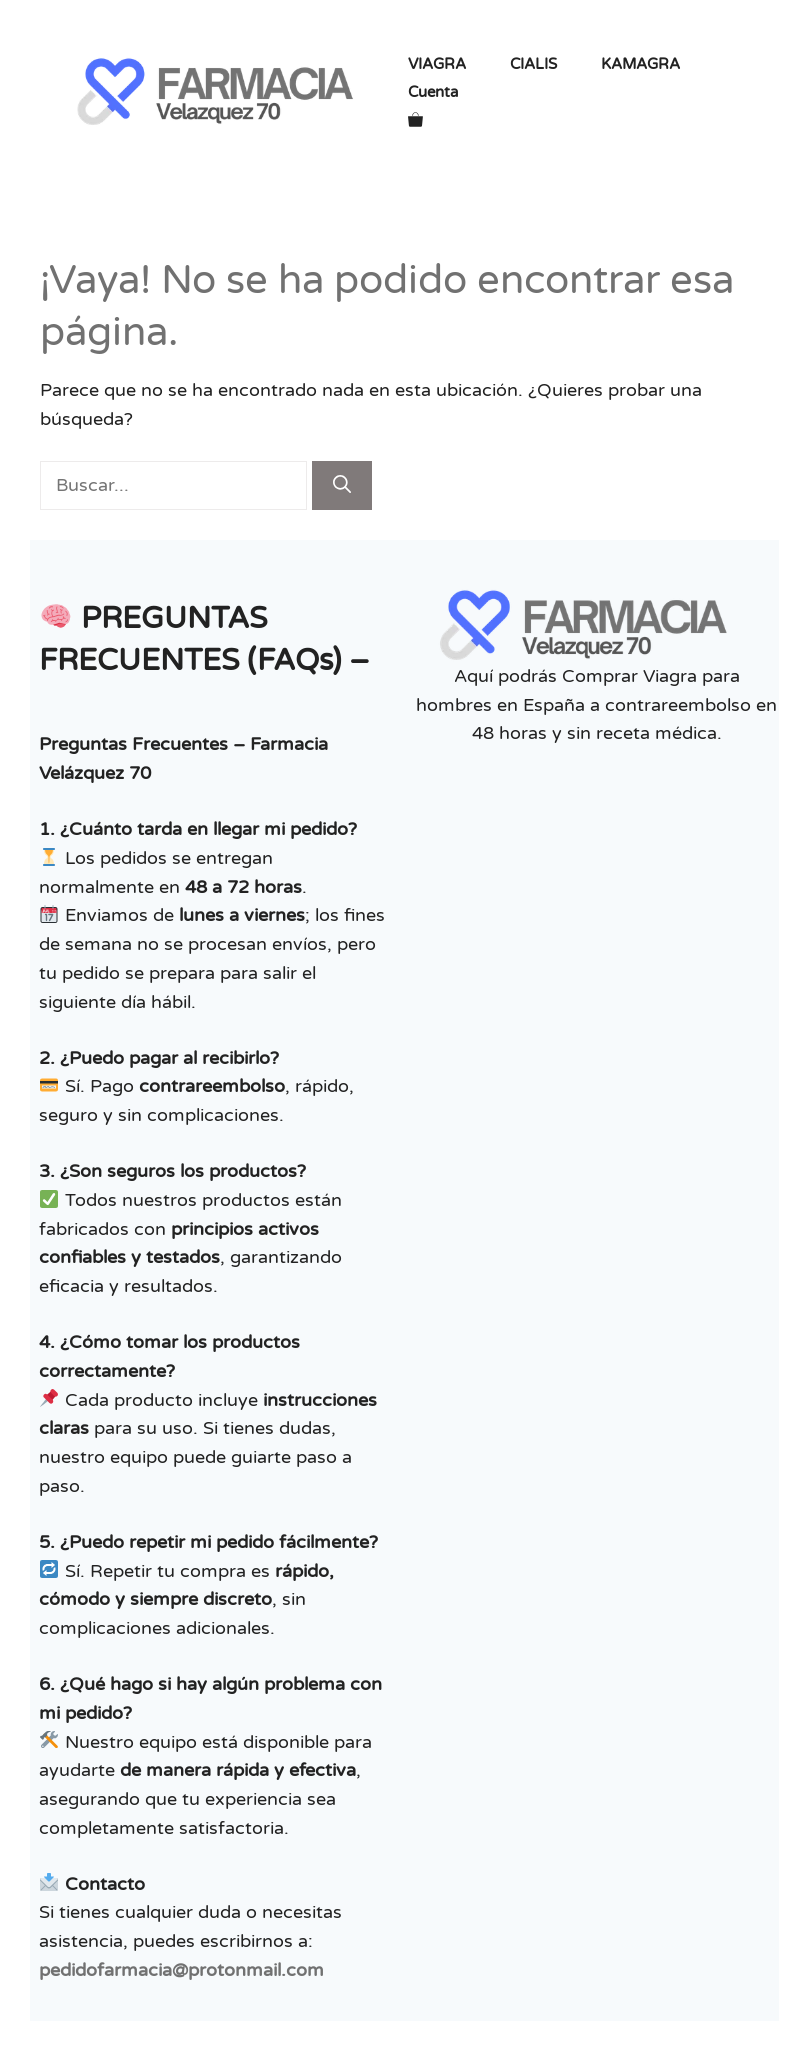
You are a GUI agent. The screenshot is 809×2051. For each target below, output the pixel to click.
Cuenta (433, 92)
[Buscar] (342, 485)
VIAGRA (437, 64)
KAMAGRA (640, 64)
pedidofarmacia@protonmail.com (181, 1970)
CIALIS (533, 64)
